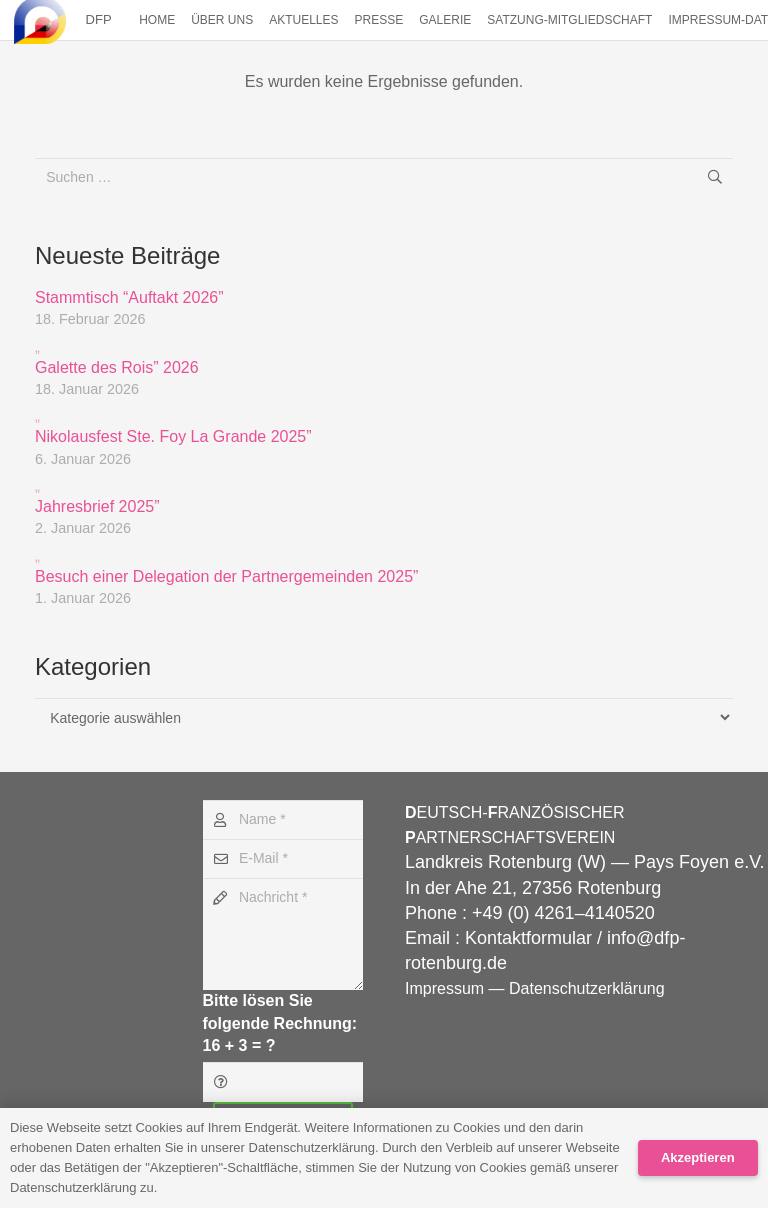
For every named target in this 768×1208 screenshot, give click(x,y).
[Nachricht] (283, 934)
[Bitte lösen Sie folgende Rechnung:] (283, 1081)
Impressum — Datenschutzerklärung (535, 988)
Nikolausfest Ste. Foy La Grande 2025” (384, 425)
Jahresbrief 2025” (384, 495)
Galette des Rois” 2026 (384, 356)
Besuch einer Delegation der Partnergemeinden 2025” (384, 565)
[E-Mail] (283, 858)
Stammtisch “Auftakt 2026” (129, 297)
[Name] (283, 819)
